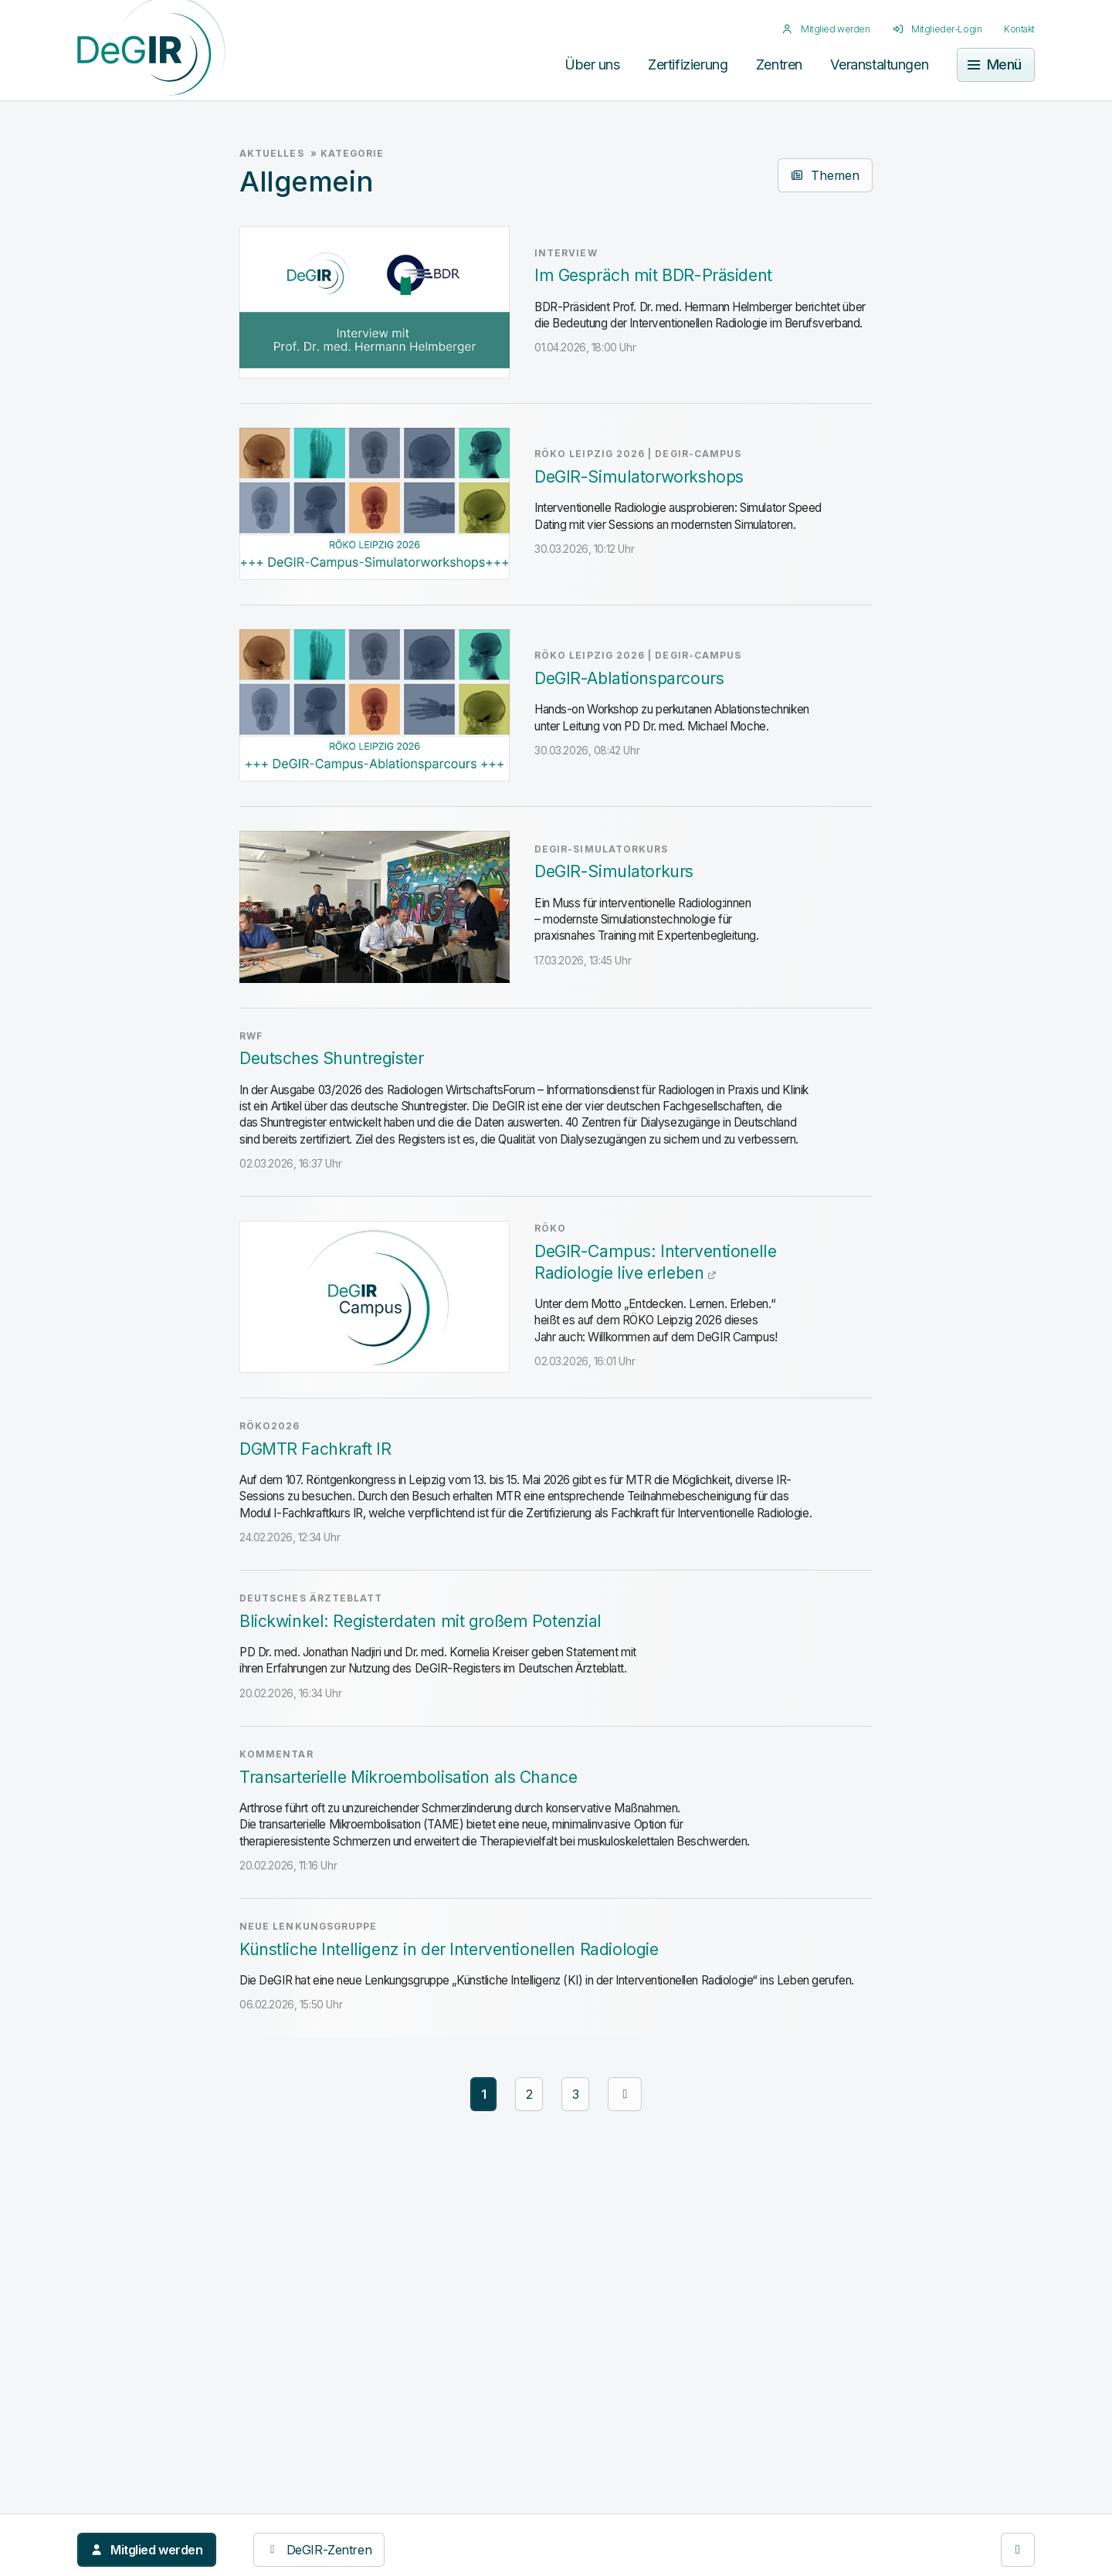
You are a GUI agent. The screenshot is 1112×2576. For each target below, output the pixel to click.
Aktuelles (271, 154)
